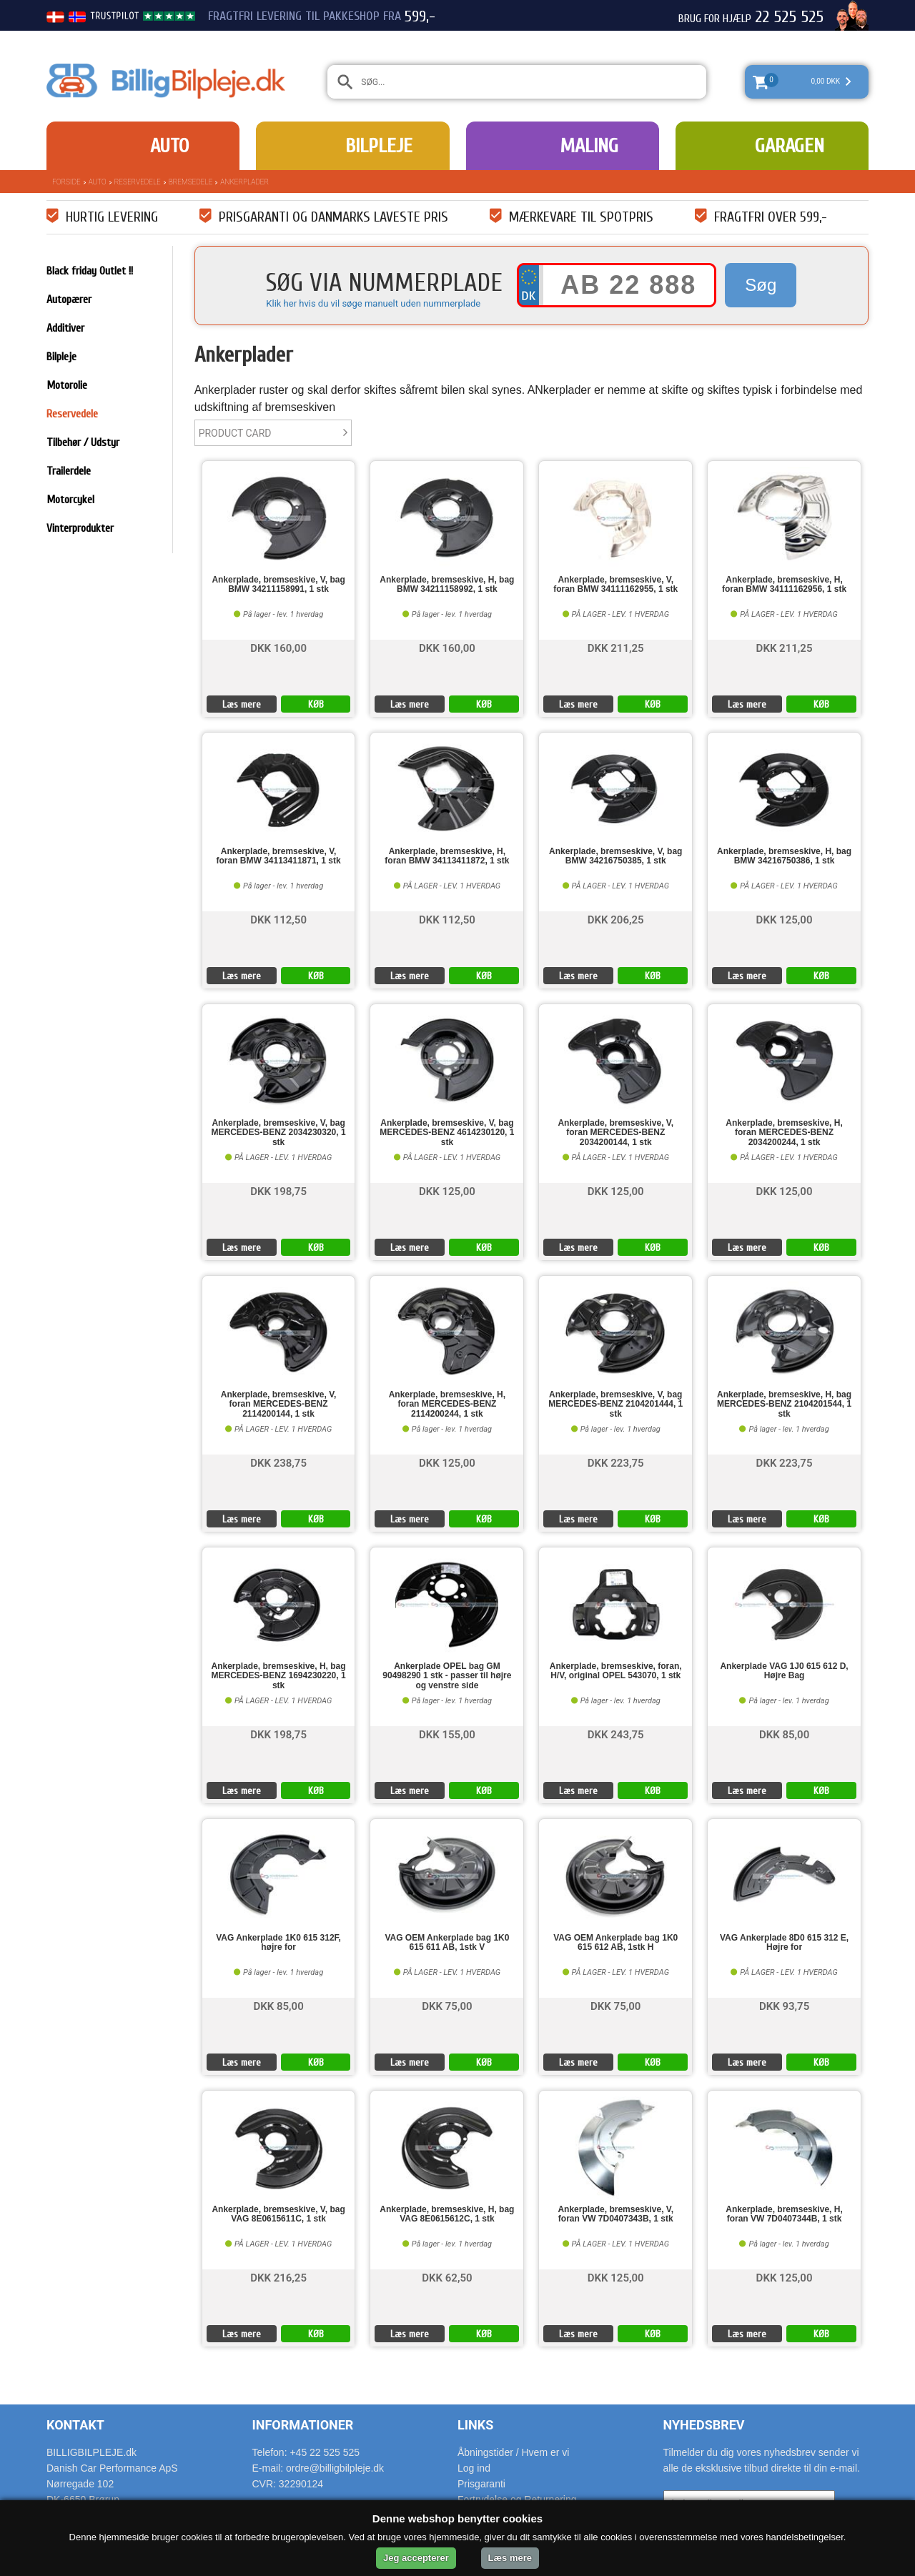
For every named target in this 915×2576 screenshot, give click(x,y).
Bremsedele (191, 182)
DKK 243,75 (616, 1733)
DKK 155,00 (447, 1733)
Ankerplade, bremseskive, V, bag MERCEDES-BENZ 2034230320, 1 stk (279, 1132)
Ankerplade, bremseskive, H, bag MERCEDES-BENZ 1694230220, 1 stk (279, 1676)
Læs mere (241, 704)
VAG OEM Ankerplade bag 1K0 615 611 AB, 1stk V (447, 1942)
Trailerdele (68, 471)
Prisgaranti (481, 2484)
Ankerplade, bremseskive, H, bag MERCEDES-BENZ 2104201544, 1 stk (784, 1404)
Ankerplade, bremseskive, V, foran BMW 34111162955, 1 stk (615, 584)
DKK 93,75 (784, 2005)
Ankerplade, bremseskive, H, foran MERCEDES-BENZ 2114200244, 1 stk (447, 1404)
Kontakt (75, 2424)
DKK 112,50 (278, 918)
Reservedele (137, 182)
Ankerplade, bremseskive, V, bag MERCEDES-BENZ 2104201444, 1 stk (615, 1404)
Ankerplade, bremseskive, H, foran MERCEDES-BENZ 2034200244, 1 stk (784, 1132)
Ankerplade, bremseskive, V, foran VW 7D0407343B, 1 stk (615, 2214)
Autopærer (69, 299)
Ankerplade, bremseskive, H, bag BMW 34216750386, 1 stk (784, 856)
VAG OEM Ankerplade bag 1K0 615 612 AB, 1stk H (615, 1942)
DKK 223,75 (616, 1462)
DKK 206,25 (616, 918)
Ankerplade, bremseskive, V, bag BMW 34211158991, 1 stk (278, 584)
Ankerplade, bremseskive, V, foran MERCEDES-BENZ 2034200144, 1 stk (615, 1132)
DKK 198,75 (278, 1190)
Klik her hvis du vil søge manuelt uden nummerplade (373, 303)
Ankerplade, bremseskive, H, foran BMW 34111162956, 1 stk (784, 584)
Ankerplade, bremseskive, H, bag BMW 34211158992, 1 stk (447, 584)
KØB (316, 704)
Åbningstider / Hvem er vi (513, 2452)
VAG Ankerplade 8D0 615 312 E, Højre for (784, 1942)
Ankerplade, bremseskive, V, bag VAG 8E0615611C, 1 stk (278, 2214)
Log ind (474, 2468)
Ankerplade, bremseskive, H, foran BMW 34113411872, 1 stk (447, 856)
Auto (169, 145)
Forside (66, 182)
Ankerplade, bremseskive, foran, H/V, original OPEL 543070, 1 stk (616, 1671)
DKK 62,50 (447, 2277)
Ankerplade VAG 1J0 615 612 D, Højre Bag (784, 1671)
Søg (760, 284)
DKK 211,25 (616, 647)
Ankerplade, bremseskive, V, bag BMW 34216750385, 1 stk (615, 856)
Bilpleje (378, 145)
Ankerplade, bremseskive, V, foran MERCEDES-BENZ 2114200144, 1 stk (279, 1404)
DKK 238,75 (278, 1462)
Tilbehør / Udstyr (82, 442)
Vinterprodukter (80, 528)
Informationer (303, 2424)
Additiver (65, 328)
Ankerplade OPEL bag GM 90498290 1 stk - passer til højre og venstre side (446, 1676)
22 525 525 (789, 17)
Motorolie (66, 385)
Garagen (789, 145)
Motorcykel (70, 499)
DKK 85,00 (784, 1733)
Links (475, 2424)
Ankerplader (244, 182)
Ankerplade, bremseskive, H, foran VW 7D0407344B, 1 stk (784, 2214)
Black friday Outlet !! (89, 270)
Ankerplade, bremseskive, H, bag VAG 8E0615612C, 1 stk (447, 2214)
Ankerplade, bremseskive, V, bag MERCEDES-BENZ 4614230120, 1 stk (447, 1132)
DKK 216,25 (278, 2277)
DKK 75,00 (447, 2005)
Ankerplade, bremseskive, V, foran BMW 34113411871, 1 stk (279, 856)
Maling (589, 145)
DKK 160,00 (278, 647)
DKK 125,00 (784, 918)
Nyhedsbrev (704, 2424)
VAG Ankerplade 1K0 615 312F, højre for (278, 1942)
